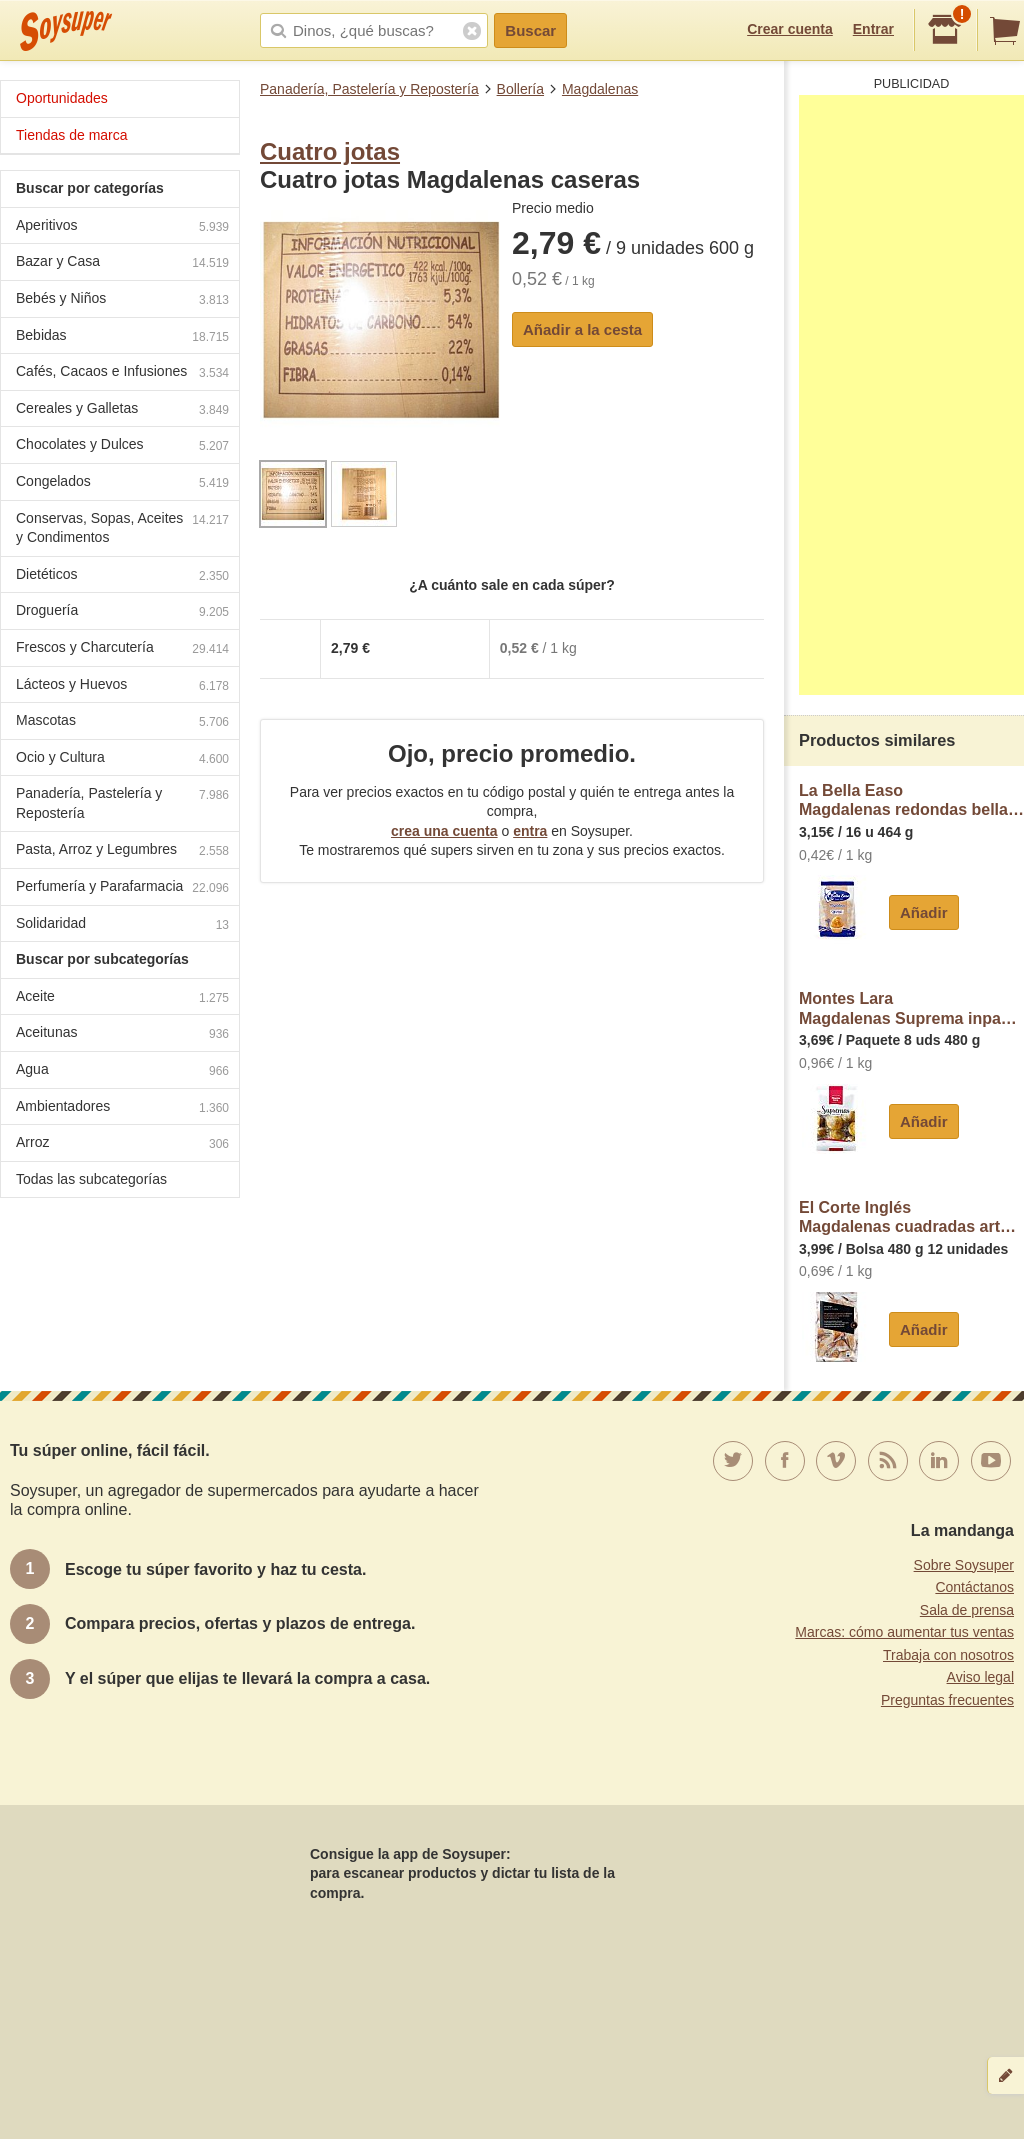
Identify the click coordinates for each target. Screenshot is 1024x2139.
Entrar (873, 29)
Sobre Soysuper (964, 1565)
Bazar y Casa (122, 263)
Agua (122, 1071)
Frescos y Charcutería (122, 649)
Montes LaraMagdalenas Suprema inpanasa (911, 1008)
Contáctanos (974, 1587)
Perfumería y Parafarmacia (122, 888)
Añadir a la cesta (582, 329)
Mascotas (122, 722)
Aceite (122, 998)
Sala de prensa (967, 1610)
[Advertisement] (911, 395)
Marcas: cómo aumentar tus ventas (904, 1632)
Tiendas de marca (72, 135)
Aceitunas (122, 1034)
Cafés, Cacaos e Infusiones (122, 373)
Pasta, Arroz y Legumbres (122, 851)
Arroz (122, 1144)
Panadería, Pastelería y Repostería (369, 89)
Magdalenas (600, 89)
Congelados (122, 483)
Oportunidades (62, 98)
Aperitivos (122, 227)
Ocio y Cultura (122, 759)
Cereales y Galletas (122, 410)
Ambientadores (122, 1108)
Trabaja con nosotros (948, 1655)
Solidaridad (122, 925)
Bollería (520, 89)
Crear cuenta (790, 29)
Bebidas (122, 337)
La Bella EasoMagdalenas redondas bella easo (911, 800)
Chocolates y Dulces (122, 446)
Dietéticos (122, 576)
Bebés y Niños (122, 300)
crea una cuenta (444, 831)
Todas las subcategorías (91, 1179)
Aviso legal (980, 1677)
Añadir (924, 912)
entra (530, 831)
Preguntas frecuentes (947, 1700)
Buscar (530, 30)
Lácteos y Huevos (122, 686)
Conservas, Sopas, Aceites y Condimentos (122, 528)
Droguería (122, 612)
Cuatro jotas (330, 151)
